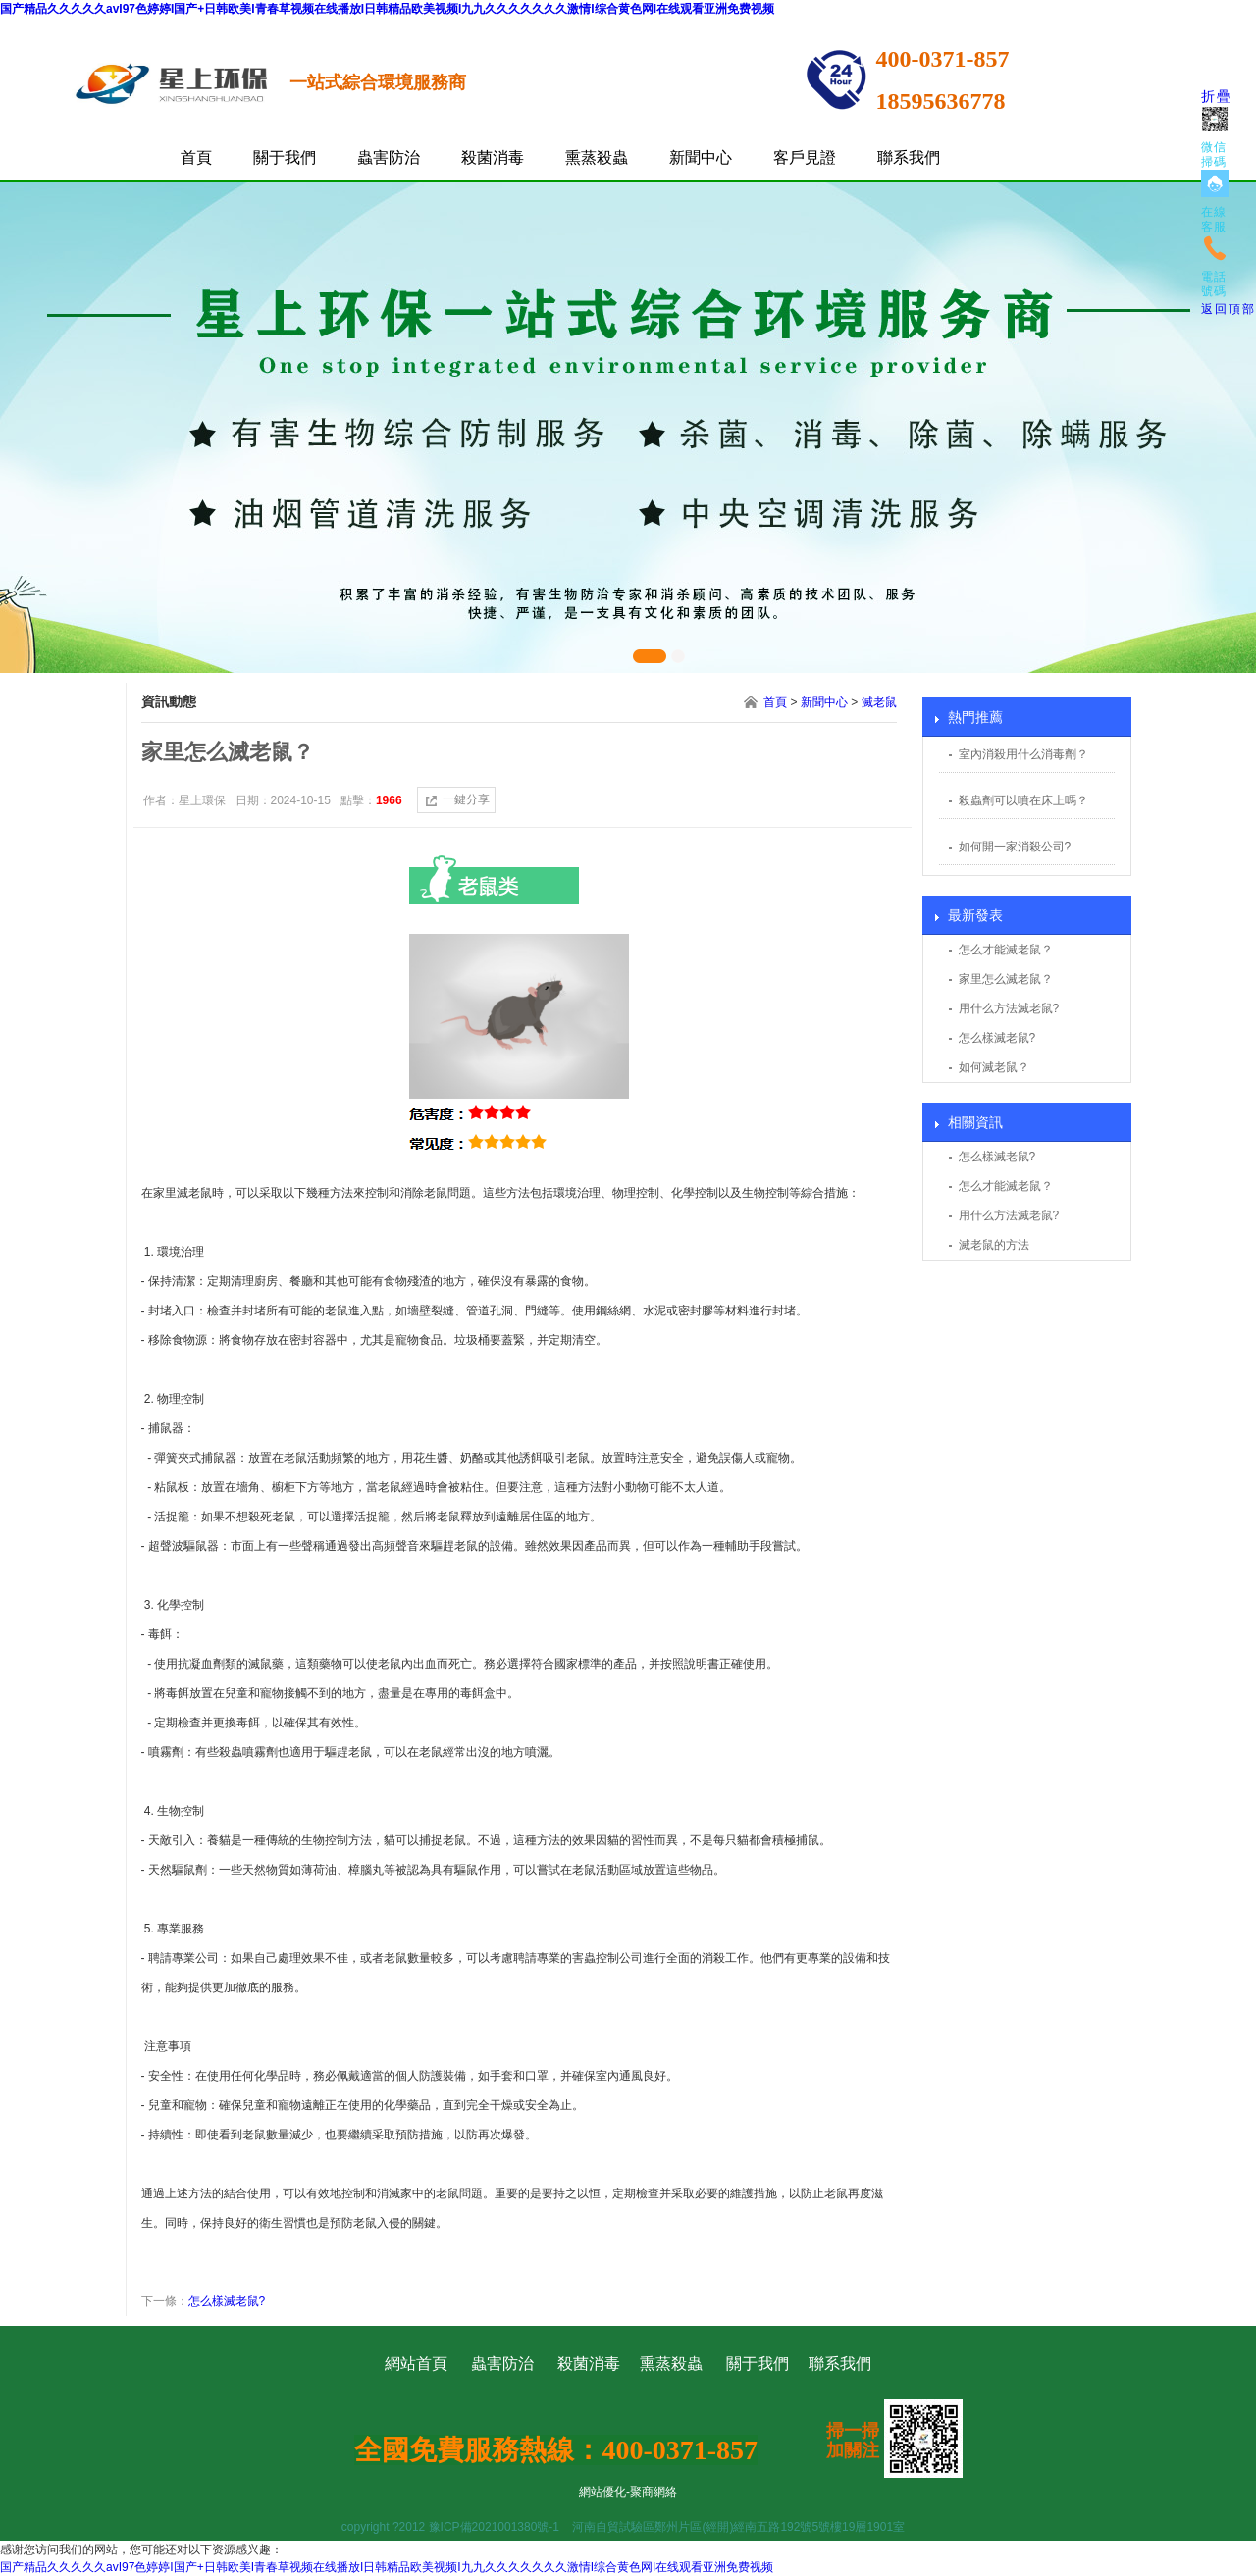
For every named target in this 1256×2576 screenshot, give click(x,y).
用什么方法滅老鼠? (1009, 1008)
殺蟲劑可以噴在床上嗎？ (1023, 800)
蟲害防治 (388, 157)
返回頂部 (1228, 309)
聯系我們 (908, 157)
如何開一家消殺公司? (1015, 846)
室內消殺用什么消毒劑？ (1023, 754)
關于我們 (284, 157)
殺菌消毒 (492, 157)
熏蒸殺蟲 (596, 157)
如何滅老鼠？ (994, 1067)
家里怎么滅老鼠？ (1006, 979)
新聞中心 (700, 157)
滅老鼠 (879, 702)
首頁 (196, 157)
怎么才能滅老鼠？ (1006, 949)
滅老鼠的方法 (994, 1245)
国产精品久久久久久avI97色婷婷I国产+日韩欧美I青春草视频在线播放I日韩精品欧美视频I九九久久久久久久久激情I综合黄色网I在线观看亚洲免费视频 (387, 9)
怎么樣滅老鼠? (997, 1038)
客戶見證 (804, 157)
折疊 (1216, 96)
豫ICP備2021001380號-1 (494, 2527)
